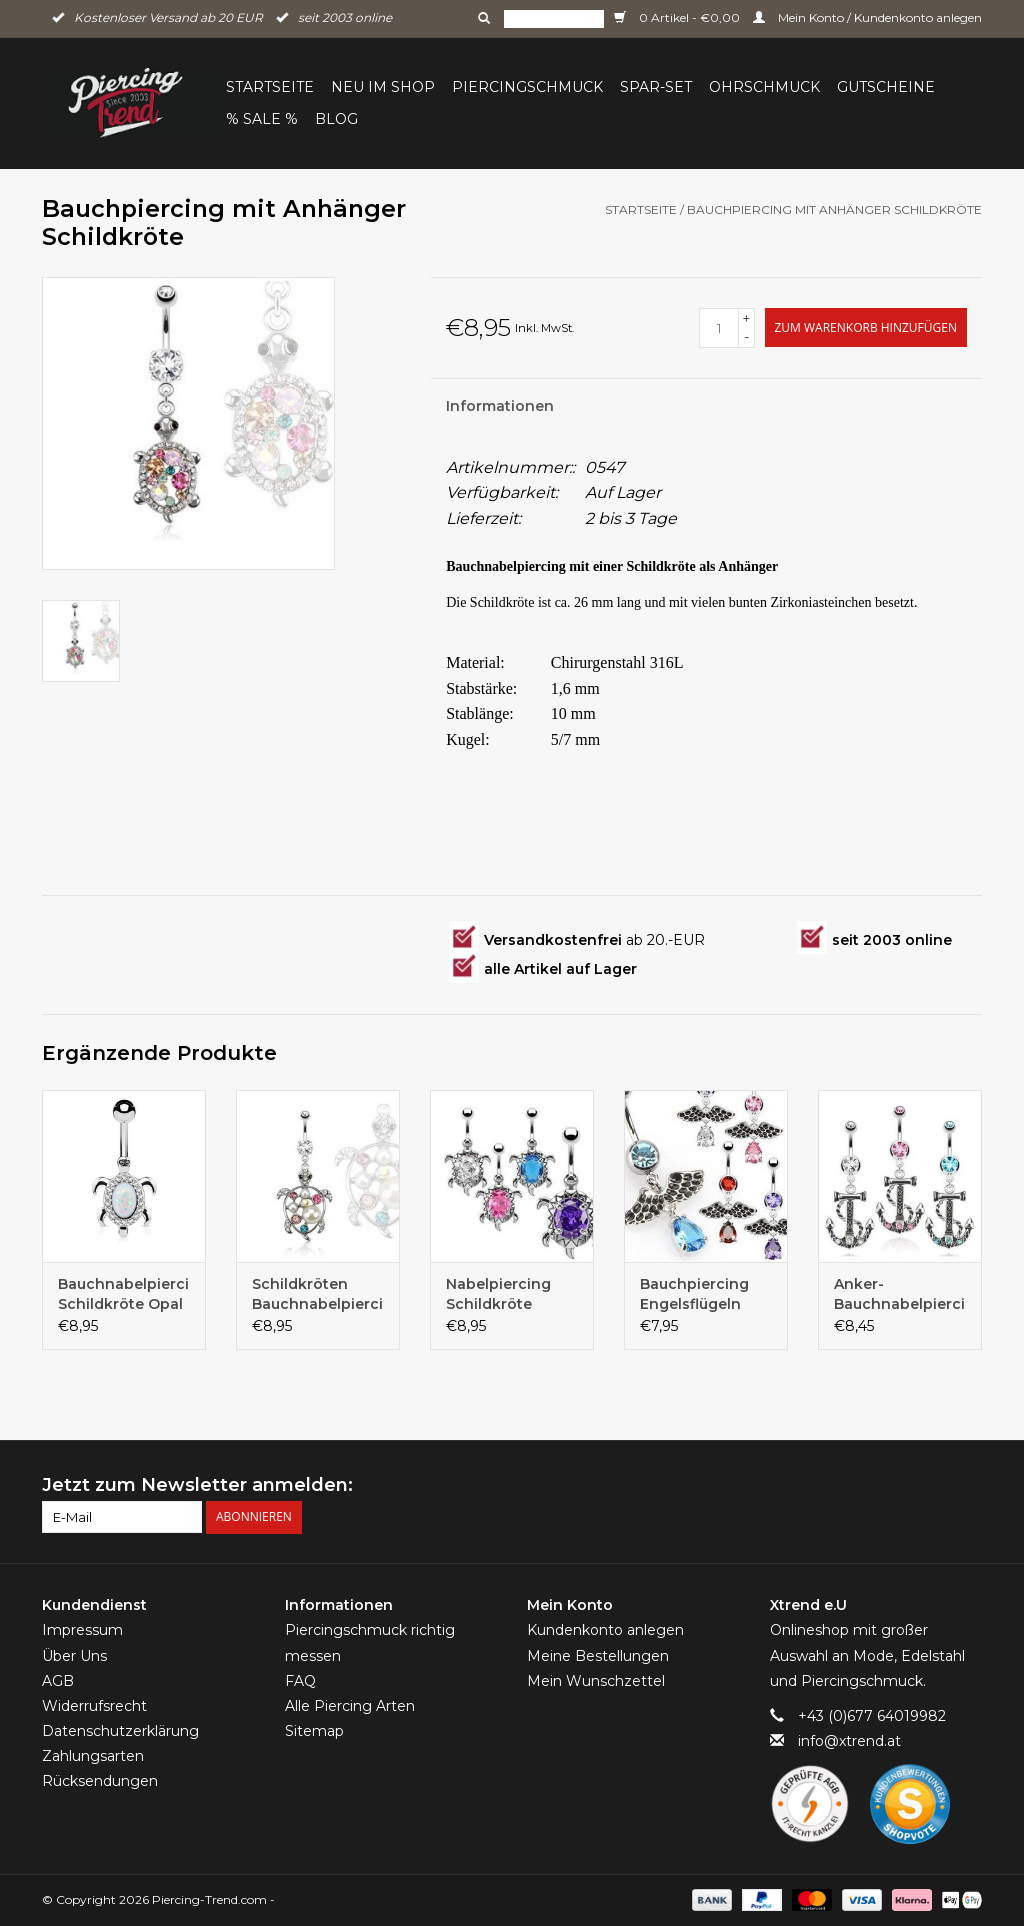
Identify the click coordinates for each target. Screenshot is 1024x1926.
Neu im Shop (383, 87)
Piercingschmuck (527, 87)
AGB (58, 1681)
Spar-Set (656, 87)
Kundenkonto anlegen (605, 1630)
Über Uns (74, 1656)
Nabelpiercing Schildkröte (498, 1294)
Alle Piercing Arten (350, 1706)
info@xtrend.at (849, 1741)
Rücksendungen (100, 1781)
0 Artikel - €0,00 (678, 17)
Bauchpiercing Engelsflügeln (694, 1294)
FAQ (300, 1681)
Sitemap (314, 1731)
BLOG (336, 119)
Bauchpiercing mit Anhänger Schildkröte (834, 209)
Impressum (82, 1630)
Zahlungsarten (93, 1756)
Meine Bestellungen (598, 1656)
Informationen (500, 406)
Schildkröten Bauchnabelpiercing (318, 1294)
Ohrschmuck (764, 87)
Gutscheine (886, 87)
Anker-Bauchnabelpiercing (900, 1294)
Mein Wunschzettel (596, 1681)
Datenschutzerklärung (120, 1731)
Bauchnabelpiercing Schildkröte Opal (124, 1294)
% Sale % (262, 119)
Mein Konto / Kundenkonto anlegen (867, 17)
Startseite (270, 87)
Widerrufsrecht (94, 1706)
